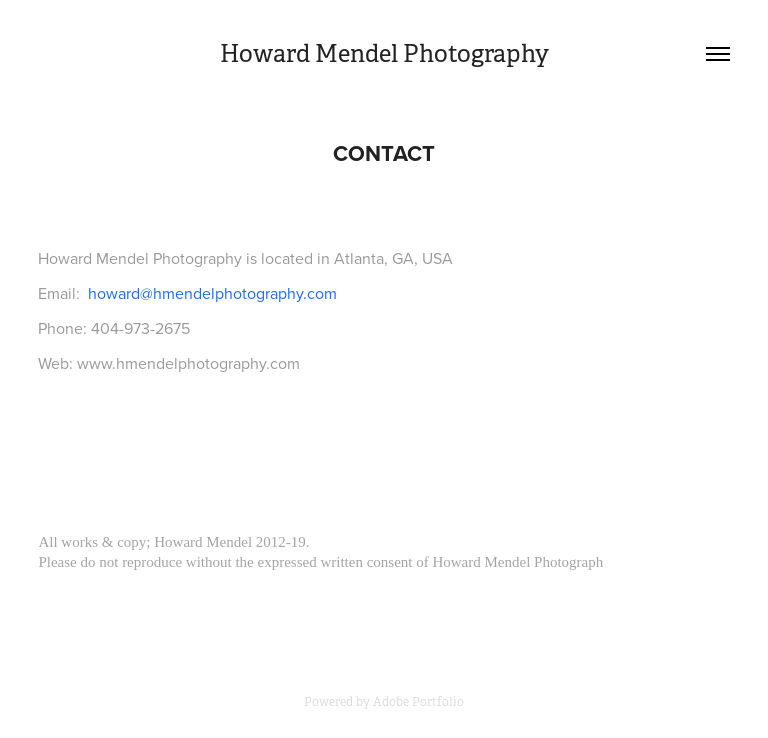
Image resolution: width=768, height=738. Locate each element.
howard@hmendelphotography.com (212, 293)
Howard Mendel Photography (384, 54)
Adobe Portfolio (418, 702)
